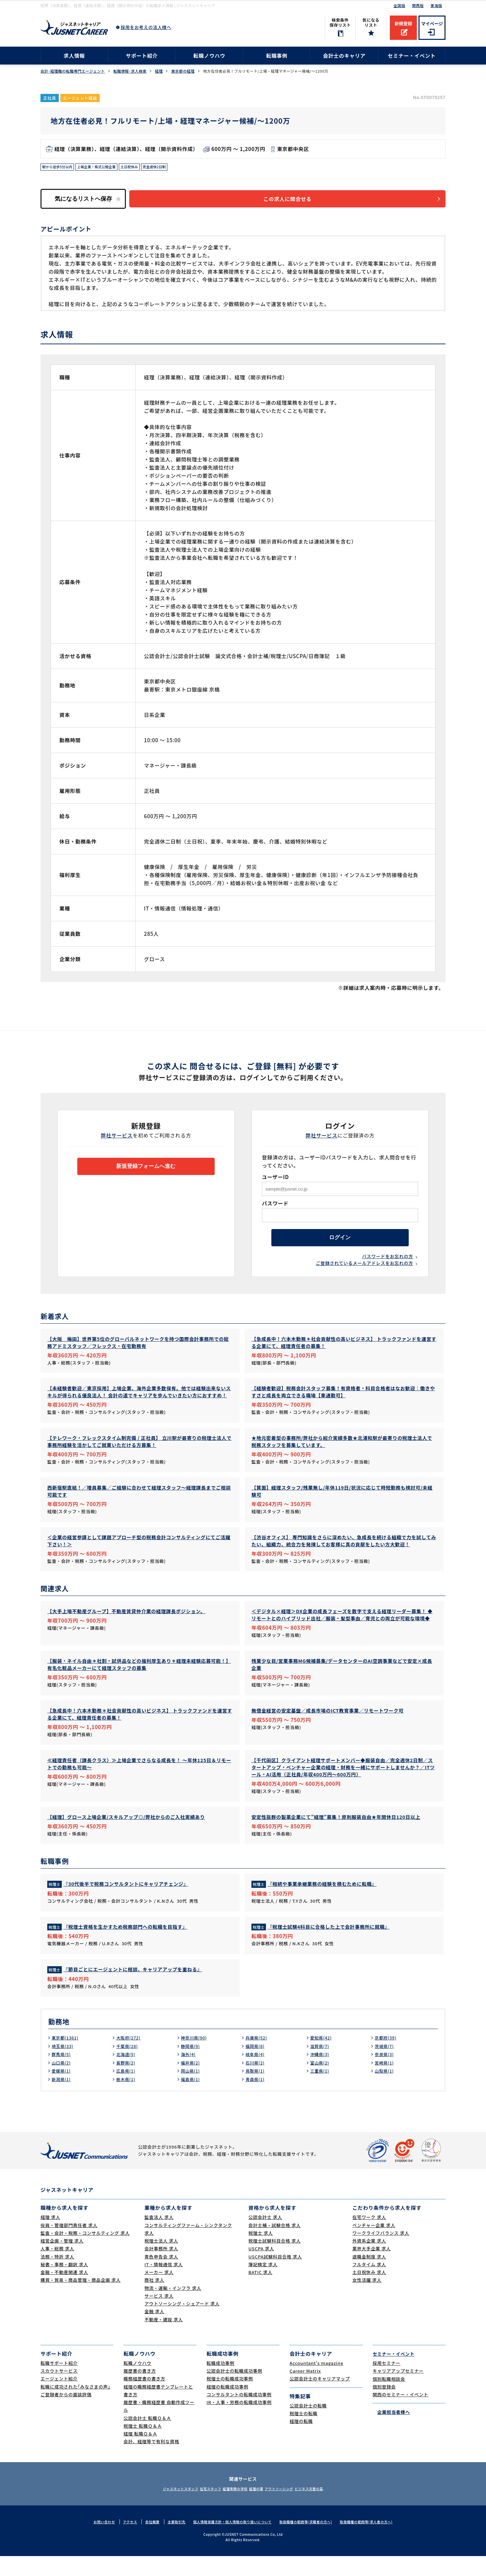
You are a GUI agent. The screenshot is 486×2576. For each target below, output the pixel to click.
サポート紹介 (142, 55)
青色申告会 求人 (161, 2276)
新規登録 (403, 23)
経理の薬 (260, 2508)
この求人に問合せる (295, 201)
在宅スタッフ (199, 2508)
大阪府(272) (130, 2057)
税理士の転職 (304, 2433)
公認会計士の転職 (308, 2425)
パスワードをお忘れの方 (387, 1264)
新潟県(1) (62, 2099)
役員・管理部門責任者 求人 (69, 2245)
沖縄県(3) (321, 2074)
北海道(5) (127, 2074)
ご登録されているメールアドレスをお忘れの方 (364, 1271)
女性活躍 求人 (366, 2300)
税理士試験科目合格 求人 (274, 2260)
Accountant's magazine (316, 2383)
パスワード (275, 1206)
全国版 (399, 5)
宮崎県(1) (385, 2082)
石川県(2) (256, 2082)
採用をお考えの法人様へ (146, 27)
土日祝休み (143, 168)
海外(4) (189, 2074)
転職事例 (276, 55)
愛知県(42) (322, 2057)
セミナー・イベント (412, 55)
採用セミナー (387, 2383)
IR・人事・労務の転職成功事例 (239, 2422)
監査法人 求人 (158, 2237)
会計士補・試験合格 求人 (274, 2245)
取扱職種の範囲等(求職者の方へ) (310, 2541)
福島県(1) (191, 2099)
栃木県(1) (127, 2099)
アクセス (120, 2541)
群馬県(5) (62, 2074)
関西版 (418, 5)
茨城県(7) (385, 2065)
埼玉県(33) (64, 2065)
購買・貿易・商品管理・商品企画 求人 (80, 2300)
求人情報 (74, 55)
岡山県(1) (191, 2090)
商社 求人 (154, 2300)
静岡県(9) (191, 2065)
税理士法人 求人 (161, 2260)
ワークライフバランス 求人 (380, 2253)
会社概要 (144, 2541)
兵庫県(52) (257, 2057)
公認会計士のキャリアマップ (320, 2398)
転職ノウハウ (209, 55)
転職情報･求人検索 (129, 71)
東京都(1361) (67, 2057)
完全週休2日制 (172, 168)
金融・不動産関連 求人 (64, 2292)
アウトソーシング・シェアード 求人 (182, 2323)
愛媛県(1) (62, 2090)
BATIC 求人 (260, 2292)
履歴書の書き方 (140, 2390)
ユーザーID (275, 1180)
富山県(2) (321, 2082)
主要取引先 (170, 2541)
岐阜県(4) (256, 2074)
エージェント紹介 (59, 2398)
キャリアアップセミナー (398, 2390)
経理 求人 (50, 2237)
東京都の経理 (182, 71)
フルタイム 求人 (369, 2284)
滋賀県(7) (321, 2065)
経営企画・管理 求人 (61, 2260)
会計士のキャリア (344, 55)
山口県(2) (62, 2082)
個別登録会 (384, 2406)
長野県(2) (127, 2082)
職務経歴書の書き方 (144, 2398)
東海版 (436, 5)
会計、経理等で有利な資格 (151, 2461)
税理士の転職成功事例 (230, 2398)
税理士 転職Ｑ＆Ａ (143, 2446)
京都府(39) (387, 2057)
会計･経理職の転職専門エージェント (72, 71)
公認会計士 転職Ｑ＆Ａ (147, 2438)
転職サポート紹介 (59, 2383)
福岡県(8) (256, 2065)
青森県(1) (256, 2099)
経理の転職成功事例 (227, 2406)
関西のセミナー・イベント (400, 2414)
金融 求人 (154, 2331)
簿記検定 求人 (262, 2284)
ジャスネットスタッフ (161, 2508)
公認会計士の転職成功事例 (234, 2390)
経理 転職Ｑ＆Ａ (140, 2453)
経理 (159, 71)
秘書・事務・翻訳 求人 (64, 2284)
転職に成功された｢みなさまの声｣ (75, 2406)
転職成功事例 (221, 2383)
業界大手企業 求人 (371, 2268)
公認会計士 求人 (265, 2237)
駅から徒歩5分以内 (60, 168)
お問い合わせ (93, 2541)
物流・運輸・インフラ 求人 (172, 2308)
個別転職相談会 (389, 2398)
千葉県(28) (128, 2065)
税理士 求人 (260, 2253)
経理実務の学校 (231, 2508)
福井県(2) (191, 2082)
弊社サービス (117, 1138)
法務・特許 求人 (57, 2276)
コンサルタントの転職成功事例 (239, 2414)
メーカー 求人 (158, 2292)
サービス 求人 (158, 2315)
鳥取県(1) (256, 2090)
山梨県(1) (385, 2090)
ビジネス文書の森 (328, 2508)
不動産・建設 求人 (163, 2339)
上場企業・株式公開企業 (105, 168)
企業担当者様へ (391, 2431)
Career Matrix (305, 2390)
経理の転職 (301, 2441)
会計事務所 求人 (161, 2268)
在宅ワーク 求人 (369, 2237)
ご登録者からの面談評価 (65, 2414)
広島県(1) (127, 2090)
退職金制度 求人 (369, 2276)
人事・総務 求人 (57, 2268)
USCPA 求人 (261, 2268)
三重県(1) (321, 2090)
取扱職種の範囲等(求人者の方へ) (376, 2541)
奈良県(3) (385, 2074)
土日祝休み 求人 (369, 2292)
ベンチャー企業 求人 (373, 2245)
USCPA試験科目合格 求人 (275, 2276)
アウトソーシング (290, 2508)
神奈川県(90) (196, 2057)
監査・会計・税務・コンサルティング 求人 (85, 2253)
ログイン (340, 1243)
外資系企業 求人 (369, 2260)
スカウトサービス (59, 2390)
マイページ (432, 23)
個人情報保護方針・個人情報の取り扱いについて (230, 2541)
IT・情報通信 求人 (163, 2284)
